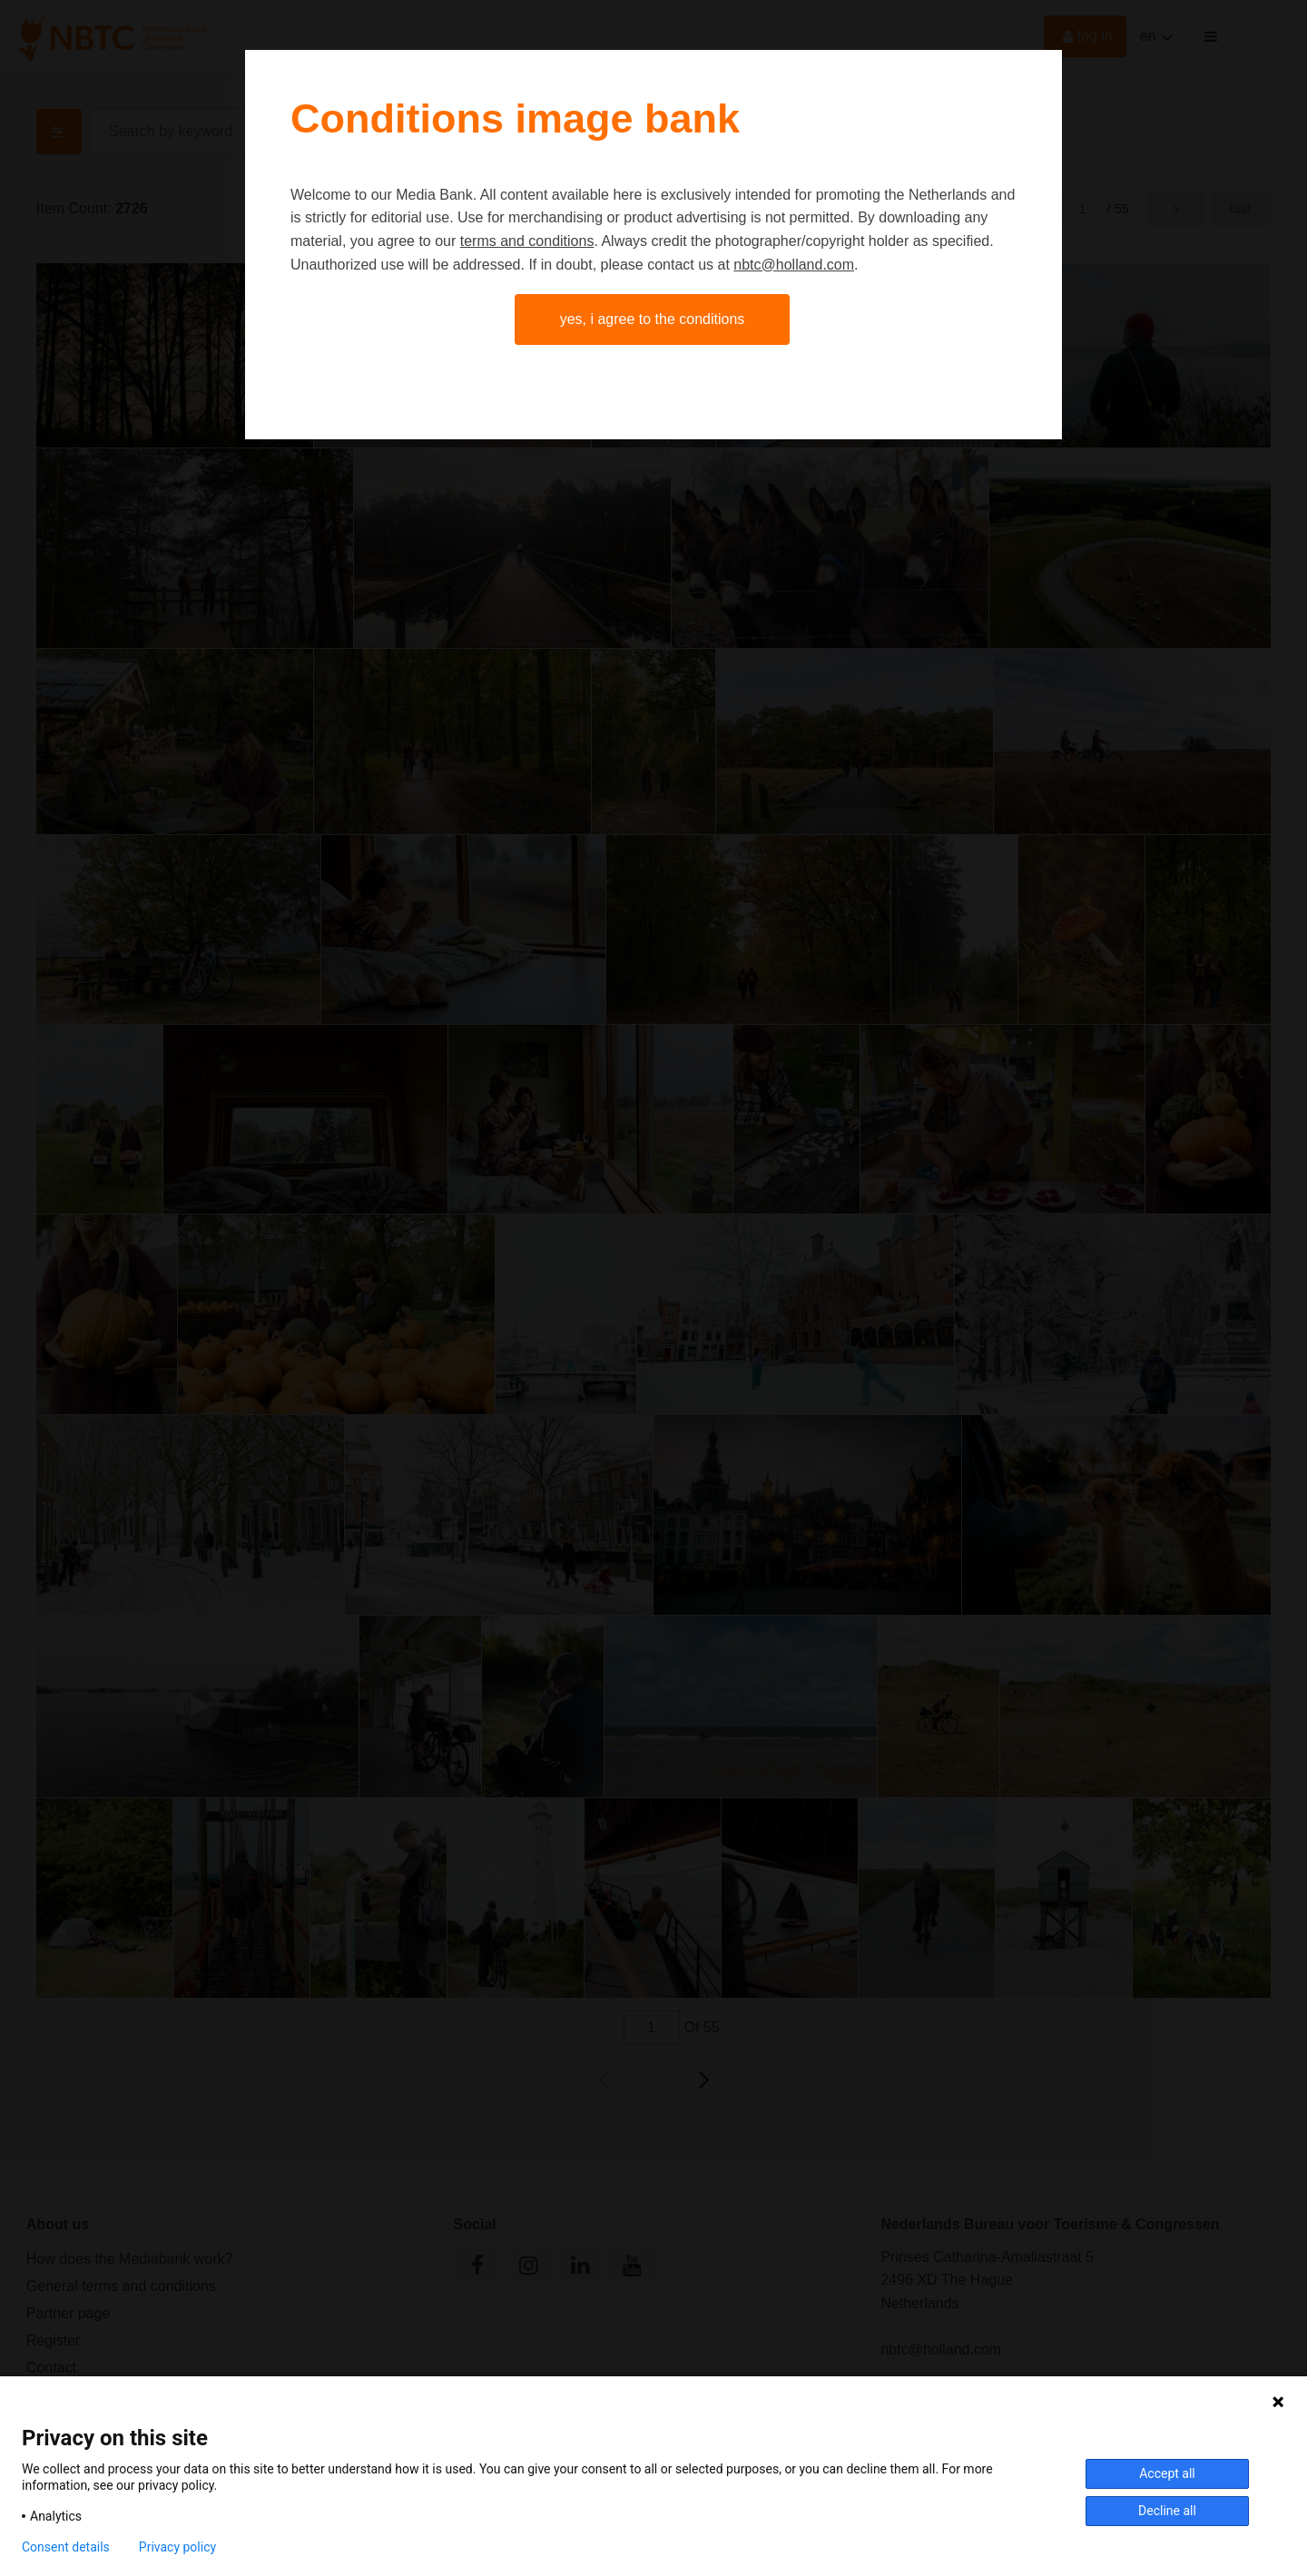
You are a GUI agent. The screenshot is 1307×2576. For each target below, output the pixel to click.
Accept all (1167, 2473)
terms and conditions (527, 241)
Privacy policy (177, 2547)
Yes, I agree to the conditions (652, 319)
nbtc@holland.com (793, 264)
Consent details (66, 2547)
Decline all (1167, 2510)
